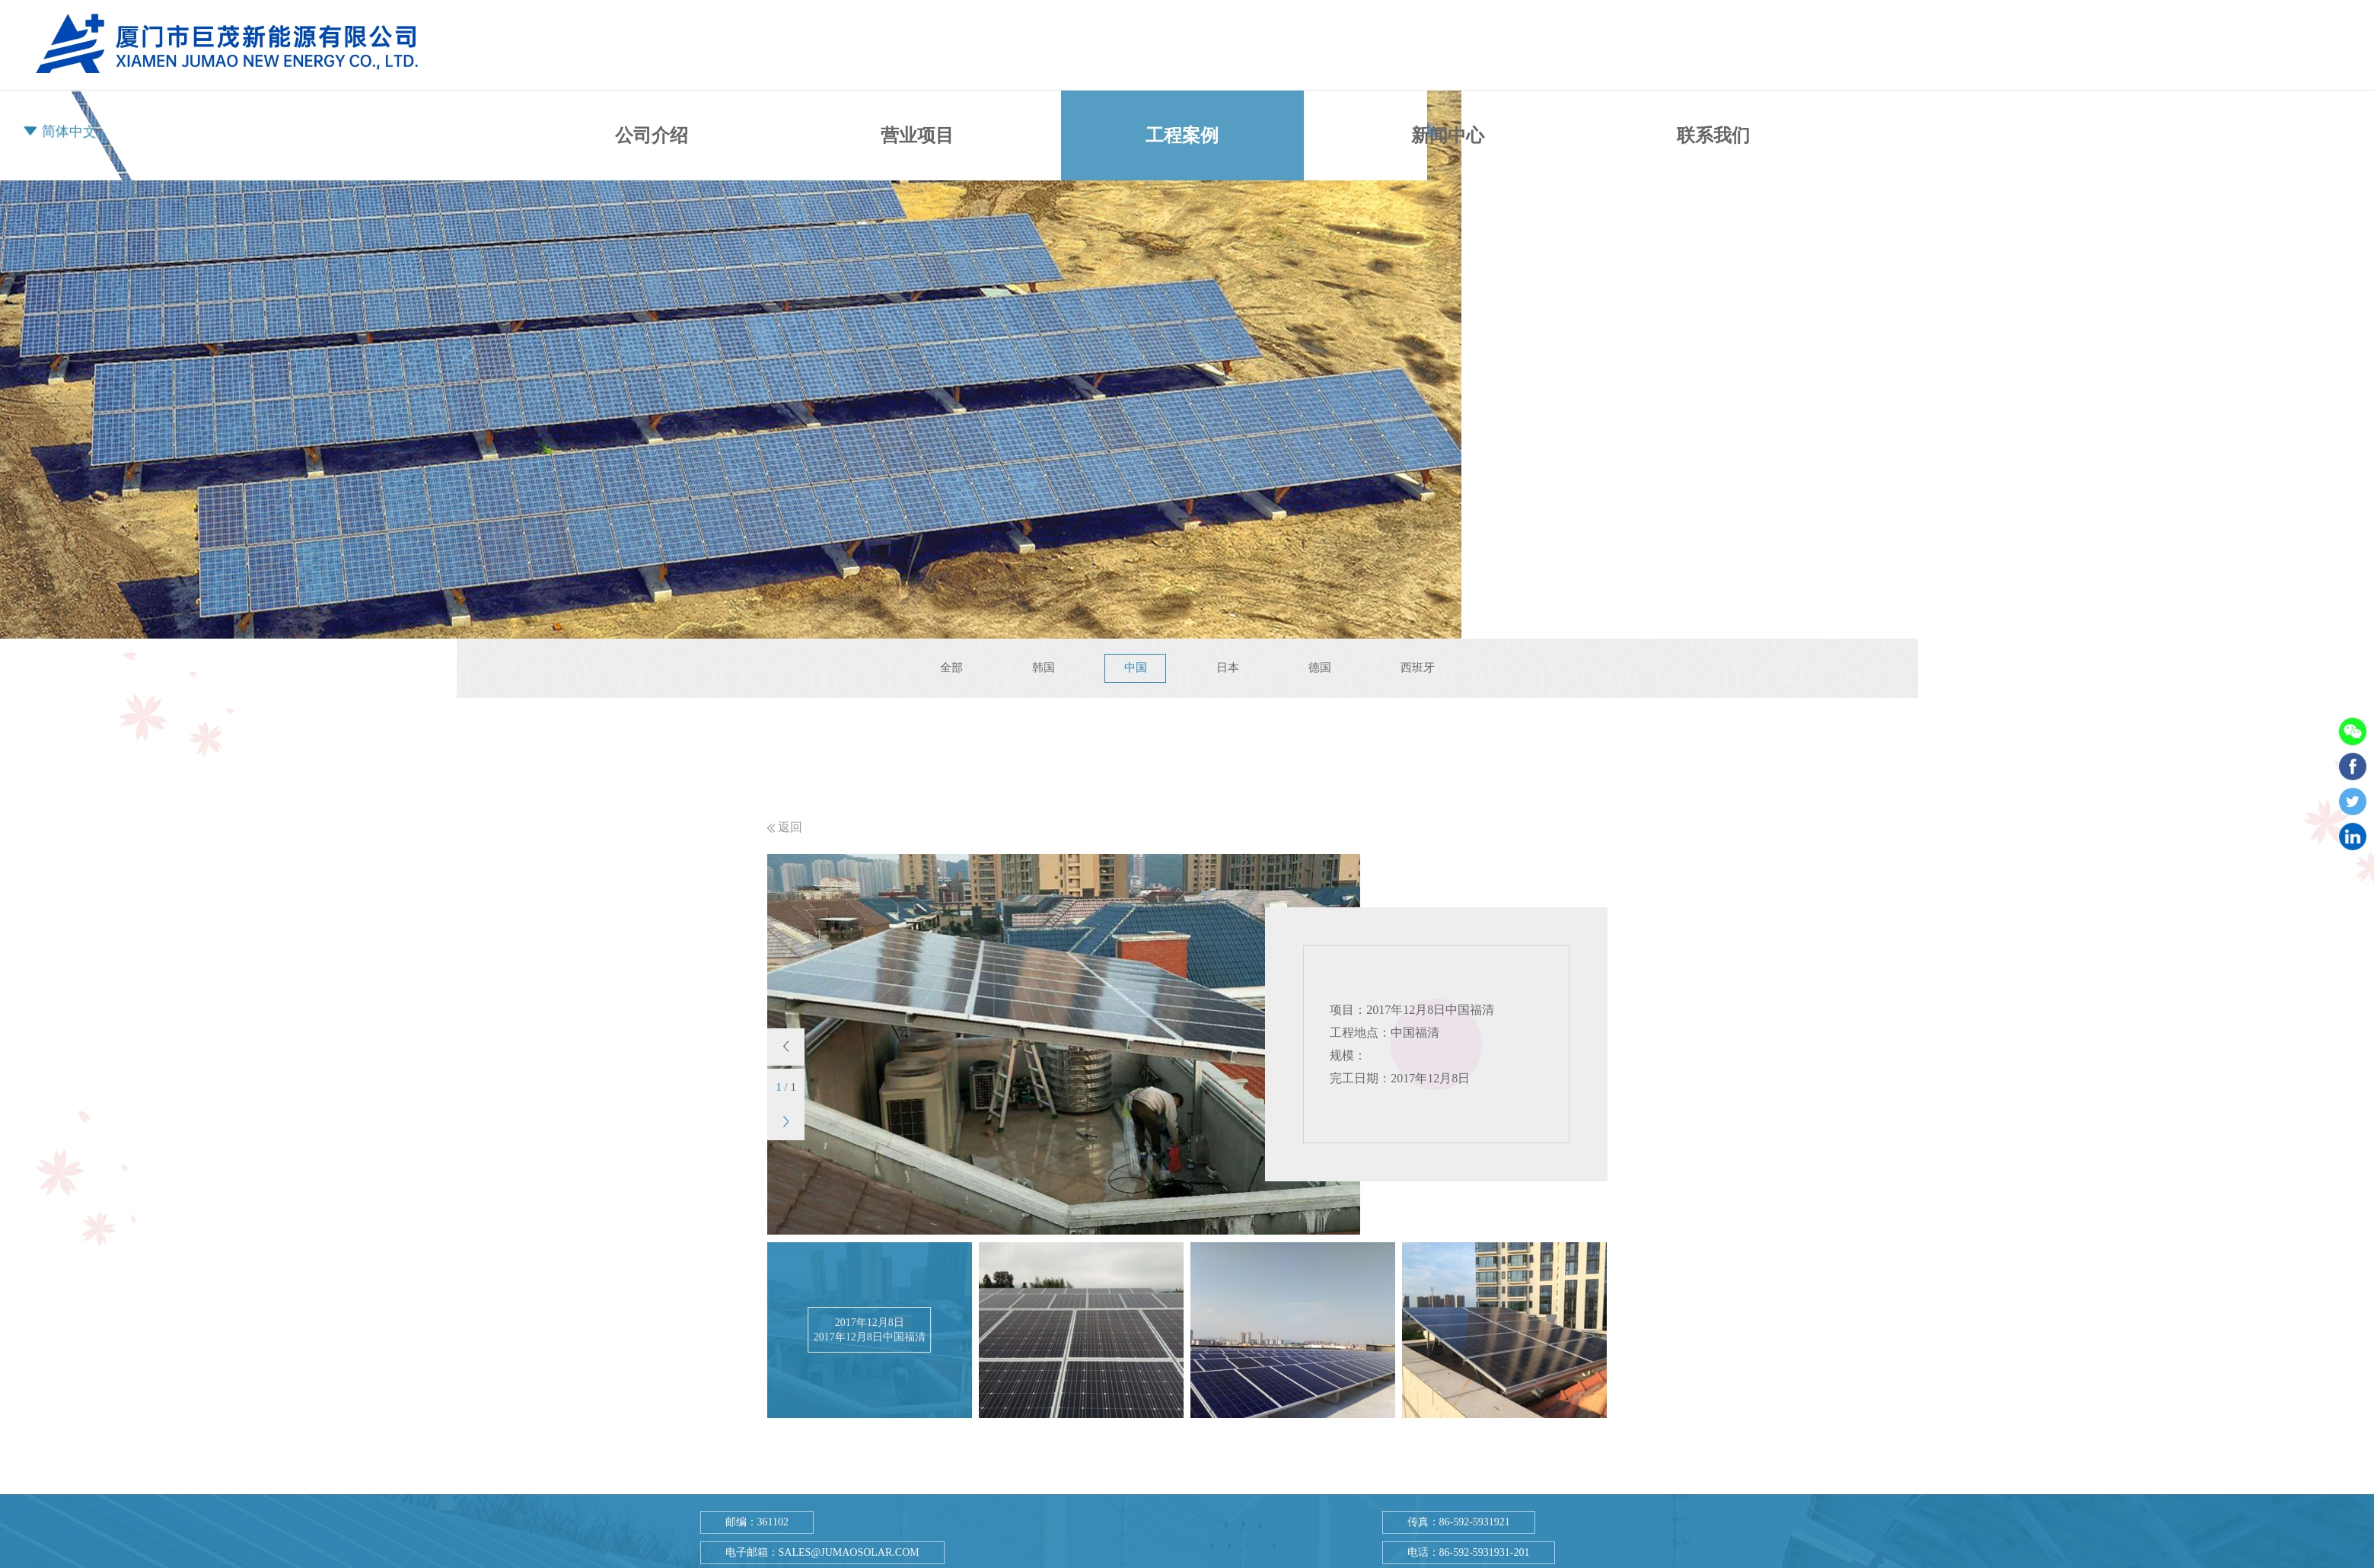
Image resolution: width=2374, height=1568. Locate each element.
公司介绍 (651, 135)
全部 (949, 668)
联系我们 (1713, 123)
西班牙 (1419, 668)
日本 (1227, 668)
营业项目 (917, 135)
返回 (784, 827)
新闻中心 (1447, 135)
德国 (1320, 668)
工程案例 (1182, 135)
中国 (1134, 668)
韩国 (1042, 668)
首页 (437, 135)
